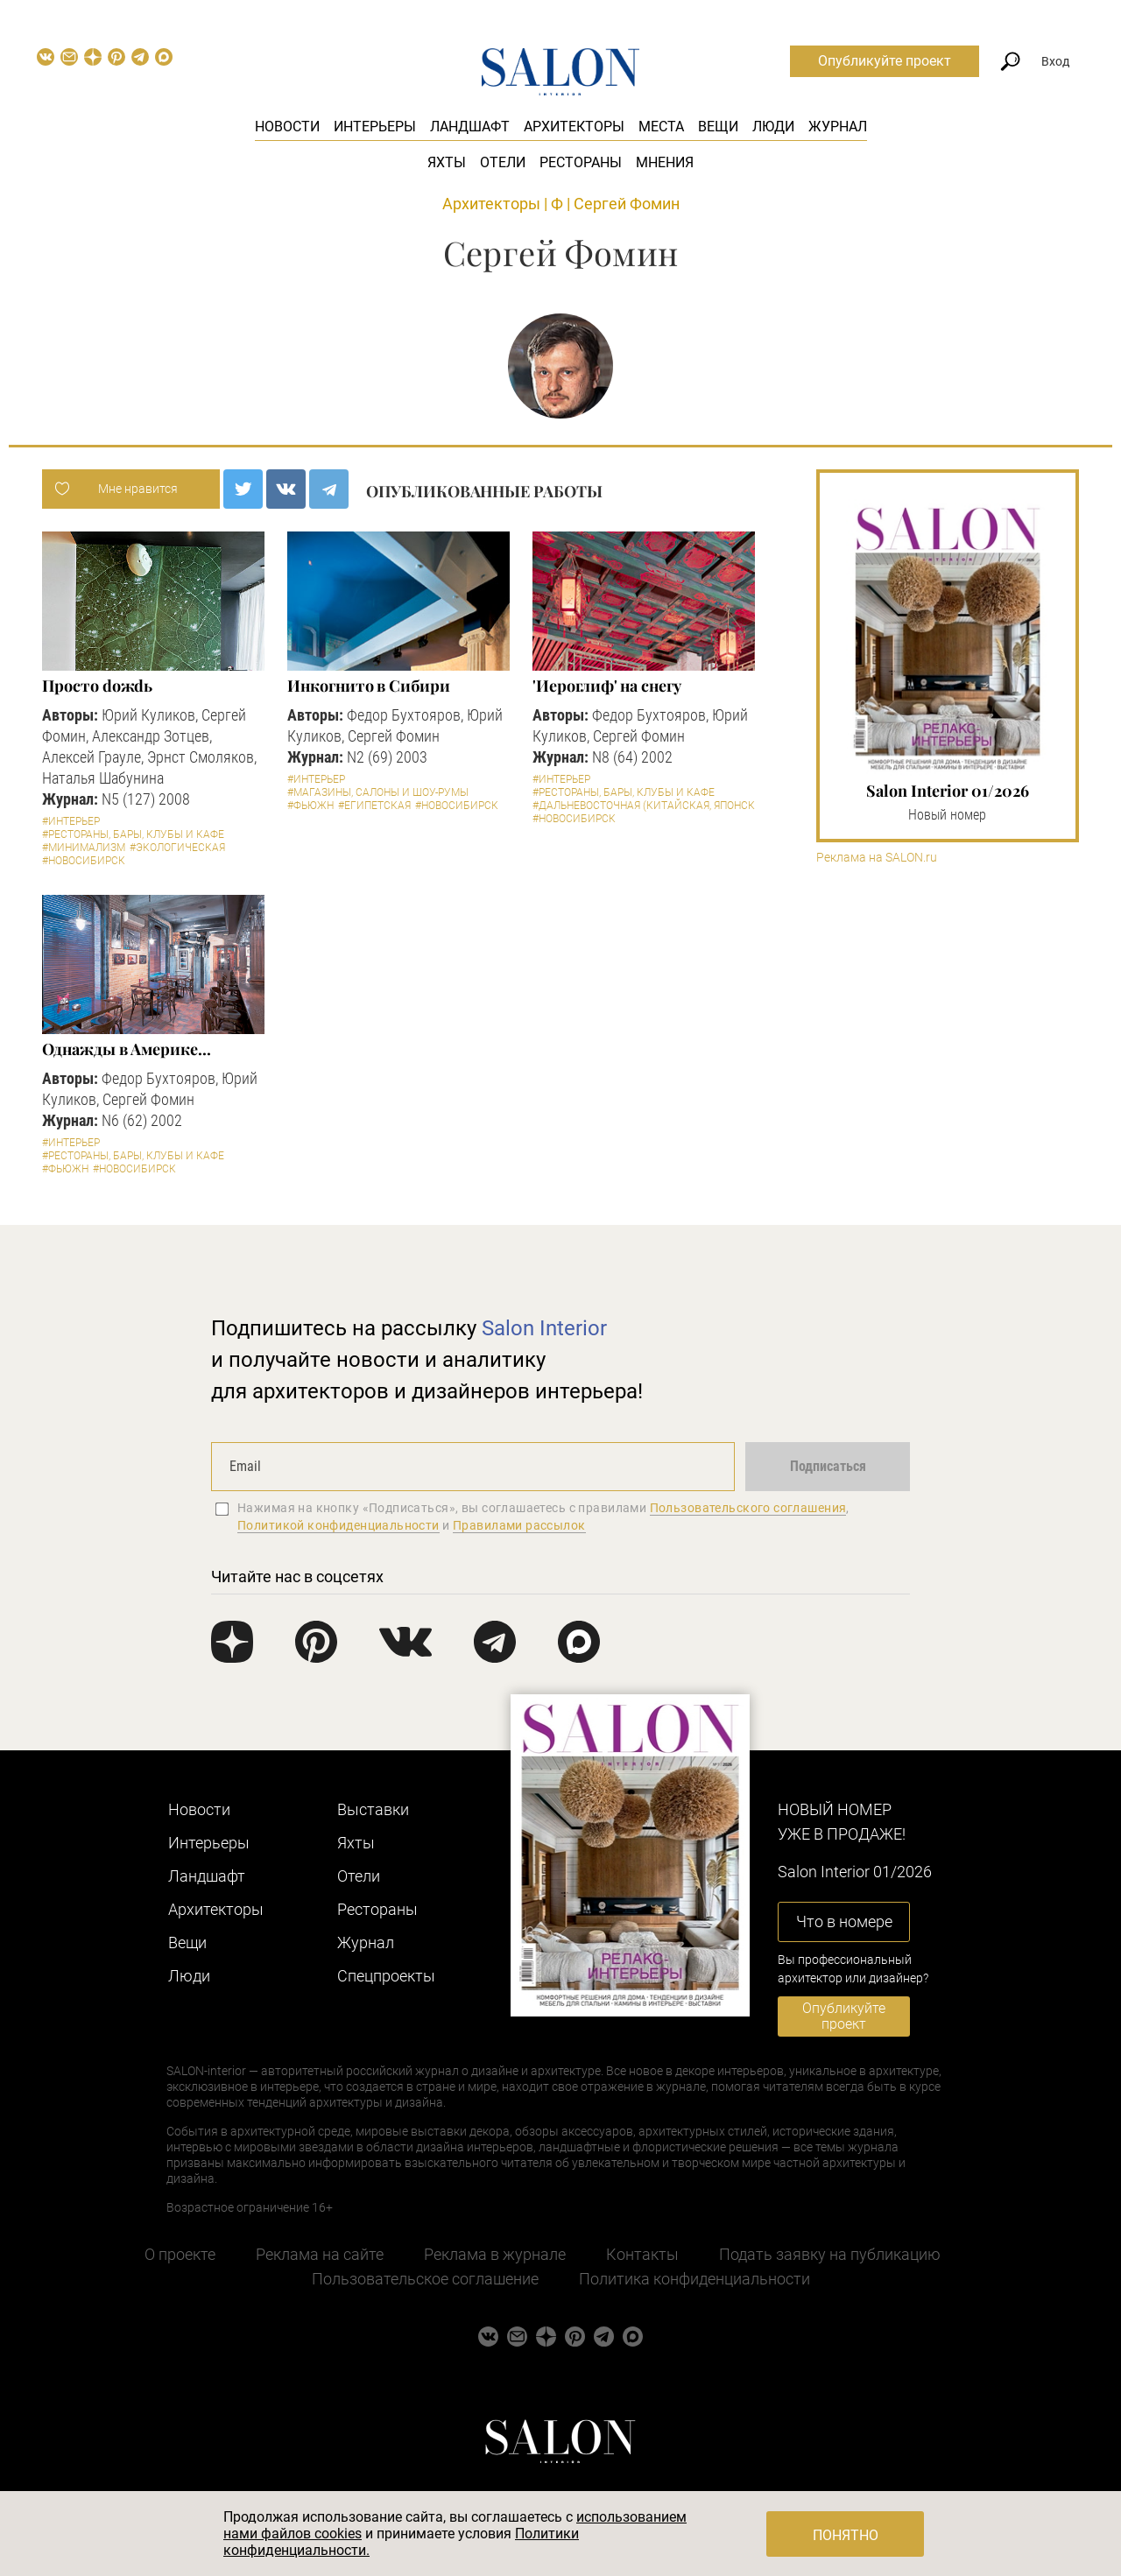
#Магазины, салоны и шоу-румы (378, 792)
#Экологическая (177, 847)
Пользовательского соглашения (748, 1508)
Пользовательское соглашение (425, 2279)
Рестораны (580, 162)
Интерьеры (375, 126)
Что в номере (844, 1921)
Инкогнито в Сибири (368, 685)
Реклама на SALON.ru (876, 857)
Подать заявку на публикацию (830, 2254)
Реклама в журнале (495, 2254)
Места (661, 126)
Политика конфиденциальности (694, 2279)
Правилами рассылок (519, 1525)
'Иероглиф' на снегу (606, 685)
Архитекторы (574, 126)
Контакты (642, 2254)
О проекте (180, 2254)
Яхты (446, 162)
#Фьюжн (310, 805)
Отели (502, 162)
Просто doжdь (97, 685)
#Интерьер (71, 821)
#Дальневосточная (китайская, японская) (652, 805)
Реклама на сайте (320, 2254)
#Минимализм (83, 847)
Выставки (373, 1809)
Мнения (665, 162)
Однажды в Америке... (126, 1048)
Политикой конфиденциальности (338, 1525)
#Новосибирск (83, 860)
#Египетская (374, 805)
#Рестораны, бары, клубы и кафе (133, 834)
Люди (773, 126)
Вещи (718, 126)
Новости (287, 126)
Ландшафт (470, 126)
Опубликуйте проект (884, 61)
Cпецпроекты (386, 1976)
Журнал (837, 126)
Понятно (845, 2535)
